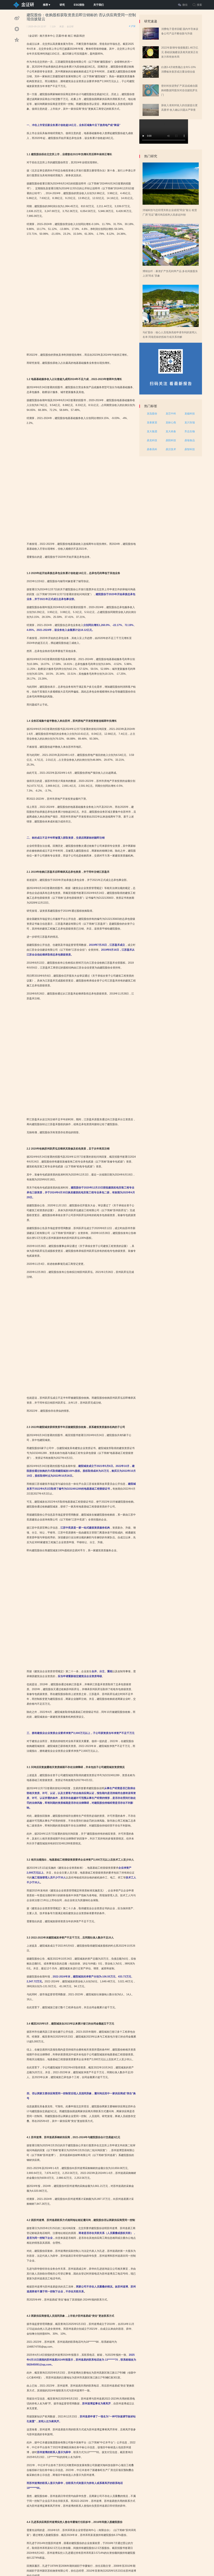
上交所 (72, 2549)
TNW (31, 2558)
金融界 (103, 2560)
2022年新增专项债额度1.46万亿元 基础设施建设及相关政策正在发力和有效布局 (179, 52)
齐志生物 (189, 431)
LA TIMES (42, 2558)
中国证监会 (34, 2549)
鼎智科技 (189, 449)
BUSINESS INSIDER (102, 2558)
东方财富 (92, 2560)
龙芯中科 (171, 413)
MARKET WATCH (94, 2552)
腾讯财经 (57, 2560)
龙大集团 (152, 431)
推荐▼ (47, 4)
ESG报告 (79, 4)
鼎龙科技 (152, 440)
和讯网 (125, 2560)
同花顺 (32, 2563)
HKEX (91, 2549)
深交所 (81, 2549)
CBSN (124, 2555)
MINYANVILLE (61, 2555)
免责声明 (42, 2544)
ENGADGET (112, 2555)
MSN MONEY (35, 2552)
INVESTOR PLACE (73, 2552)
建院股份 (33, 2379)
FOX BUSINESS (113, 2552)
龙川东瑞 (189, 422)
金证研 (70, 26)
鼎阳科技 (171, 440)
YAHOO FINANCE (53, 2552)
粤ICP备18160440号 (40, 2569)
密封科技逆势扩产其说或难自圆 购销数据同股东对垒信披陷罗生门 (179, 90)
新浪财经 (33, 2560)
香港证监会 (48, 2549)
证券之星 (43, 2563)
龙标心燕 (171, 422)
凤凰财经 (68, 2560)
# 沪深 (132, 26)
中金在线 (114, 2560)
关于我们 (98, 4)
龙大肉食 (171, 431)
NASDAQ (111, 2549)
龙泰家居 (152, 422)
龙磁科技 (189, 413)
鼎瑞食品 (189, 440)
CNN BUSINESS (81, 2558)
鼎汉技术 (171, 449)
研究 (62, 4)
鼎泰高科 (152, 449)
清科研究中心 (57, 2563)
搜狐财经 (80, 2560)
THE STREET (35, 2555)
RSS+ (52, 2544)
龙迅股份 (152, 413)
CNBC (48, 2555)
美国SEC (61, 2549)
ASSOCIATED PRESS (60, 2558)
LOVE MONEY (95, 2555)
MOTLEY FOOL (78, 2555)
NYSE (100, 2549)
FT (116, 2558)
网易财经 (45, 2560)
